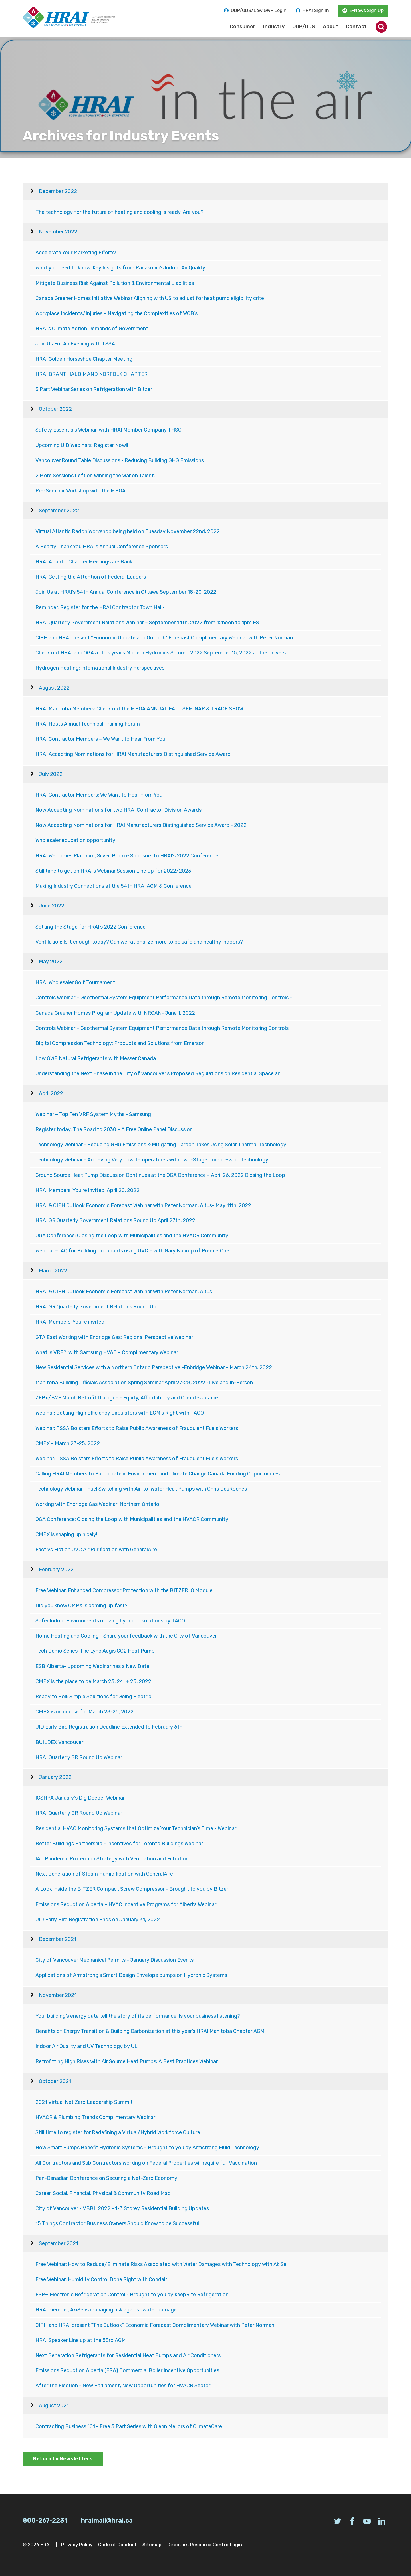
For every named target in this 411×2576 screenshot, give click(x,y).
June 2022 (51, 906)
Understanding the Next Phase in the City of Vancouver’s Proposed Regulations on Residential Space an (158, 1073)
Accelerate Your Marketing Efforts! (75, 252)
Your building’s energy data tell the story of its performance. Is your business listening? (137, 2016)
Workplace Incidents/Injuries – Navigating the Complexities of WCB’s (116, 313)
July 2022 (51, 774)
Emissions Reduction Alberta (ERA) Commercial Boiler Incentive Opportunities (127, 2370)
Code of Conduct (117, 2544)
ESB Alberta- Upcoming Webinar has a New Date (92, 1666)
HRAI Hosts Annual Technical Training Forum (87, 724)
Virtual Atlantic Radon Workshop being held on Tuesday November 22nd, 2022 (127, 531)
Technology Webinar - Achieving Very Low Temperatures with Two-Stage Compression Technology (151, 1160)
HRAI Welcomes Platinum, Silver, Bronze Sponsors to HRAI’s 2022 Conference (126, 856)
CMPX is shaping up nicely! (66, 1534)
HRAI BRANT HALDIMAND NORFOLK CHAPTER (91, 374)
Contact (356, 26)
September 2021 (58, 2243)
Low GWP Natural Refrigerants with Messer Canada (95, 1058)
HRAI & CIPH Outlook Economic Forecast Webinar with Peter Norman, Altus (123, 1291)
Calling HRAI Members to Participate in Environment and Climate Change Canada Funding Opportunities (157, 1474)
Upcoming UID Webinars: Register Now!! (81, 445)
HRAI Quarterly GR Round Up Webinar (78, 1757)
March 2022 (53, 1271)
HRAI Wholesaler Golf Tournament (75, 982)
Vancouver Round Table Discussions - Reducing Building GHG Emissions (119, 460)
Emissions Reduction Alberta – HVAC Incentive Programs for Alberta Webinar (125, 1904)
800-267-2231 (45, 2520)
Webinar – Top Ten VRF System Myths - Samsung (93, 1114)
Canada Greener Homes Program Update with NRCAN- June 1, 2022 (115, 1013)
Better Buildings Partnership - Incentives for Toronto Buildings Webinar (119, 1843)
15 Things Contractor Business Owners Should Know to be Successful (117, 2223)
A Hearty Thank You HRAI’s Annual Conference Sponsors (101, 546)
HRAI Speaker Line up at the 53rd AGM (80, 2340)
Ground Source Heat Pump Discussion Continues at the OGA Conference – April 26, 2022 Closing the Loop (160, 1175)
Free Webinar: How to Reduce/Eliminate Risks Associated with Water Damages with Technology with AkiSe (161, 2264)
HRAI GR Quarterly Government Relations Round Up (95, 1307)
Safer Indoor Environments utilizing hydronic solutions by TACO (110, 1621)
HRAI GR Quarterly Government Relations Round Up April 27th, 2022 (115, 1220)
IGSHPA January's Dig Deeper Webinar (80, 1798)
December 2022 (58, 191)
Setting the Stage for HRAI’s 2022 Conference (90, 927)
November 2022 (58, 232)
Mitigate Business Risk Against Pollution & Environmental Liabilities (114, 283)
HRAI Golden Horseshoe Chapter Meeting (83, 359)
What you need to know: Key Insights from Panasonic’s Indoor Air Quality (120, 268)
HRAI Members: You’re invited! (70, 1322)
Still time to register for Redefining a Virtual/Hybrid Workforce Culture (117, 2132)
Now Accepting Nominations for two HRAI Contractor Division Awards (118, 810)
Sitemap (152, 2544)
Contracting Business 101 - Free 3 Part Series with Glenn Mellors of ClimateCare (128, 2426)
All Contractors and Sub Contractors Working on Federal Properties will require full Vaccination (146, 2163)
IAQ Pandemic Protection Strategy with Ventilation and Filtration (112, 1859)
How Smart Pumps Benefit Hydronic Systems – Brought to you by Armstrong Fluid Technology (147, 2147)
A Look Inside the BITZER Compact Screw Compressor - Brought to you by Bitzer (131, 1889)
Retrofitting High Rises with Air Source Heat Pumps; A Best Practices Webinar (126, 2061)
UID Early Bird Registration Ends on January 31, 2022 (97, 1919)
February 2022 (56, 1569)
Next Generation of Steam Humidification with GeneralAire (104, 1874)
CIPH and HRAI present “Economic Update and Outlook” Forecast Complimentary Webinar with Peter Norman (164, 638)
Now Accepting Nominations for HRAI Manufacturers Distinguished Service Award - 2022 (141, 825)
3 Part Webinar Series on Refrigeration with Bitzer (93, 389)
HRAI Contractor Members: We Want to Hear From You (98, 795)
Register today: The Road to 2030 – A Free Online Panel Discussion (114, 1129)
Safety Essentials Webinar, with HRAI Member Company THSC (108, 430)
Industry (274, 26)
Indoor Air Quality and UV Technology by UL (86, 2046)
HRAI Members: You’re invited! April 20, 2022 (87, 1190)
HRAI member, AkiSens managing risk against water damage (106, 2310)
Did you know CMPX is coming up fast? (81, 1605)
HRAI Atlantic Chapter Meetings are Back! (84, 562)
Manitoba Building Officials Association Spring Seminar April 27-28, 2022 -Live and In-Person (144, 1382)
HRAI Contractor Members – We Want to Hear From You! (100, 739)
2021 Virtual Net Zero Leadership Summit (84, 2102)
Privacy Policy (76, 2544)
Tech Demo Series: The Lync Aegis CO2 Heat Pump (95, 1651)
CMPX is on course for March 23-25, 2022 (84, 1712)
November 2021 (57, 1995)
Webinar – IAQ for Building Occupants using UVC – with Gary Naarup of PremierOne (132, 1251)
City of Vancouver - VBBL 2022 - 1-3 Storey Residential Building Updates (122, 2208)
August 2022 (54, 688)
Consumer (242, 26)
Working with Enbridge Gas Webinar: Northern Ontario (97, 1504)
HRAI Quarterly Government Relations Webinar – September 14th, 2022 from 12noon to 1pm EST (149, 622)
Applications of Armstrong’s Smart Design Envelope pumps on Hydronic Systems (131, 1975)
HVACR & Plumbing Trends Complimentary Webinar (95, 2117)
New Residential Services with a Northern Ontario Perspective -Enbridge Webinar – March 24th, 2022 (153, 1367)
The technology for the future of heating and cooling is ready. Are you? (119, 212)
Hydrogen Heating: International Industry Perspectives (99, 668)
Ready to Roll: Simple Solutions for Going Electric (93, 1696)
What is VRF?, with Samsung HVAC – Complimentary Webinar (106, 1352)
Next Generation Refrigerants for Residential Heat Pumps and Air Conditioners (128, 2355)
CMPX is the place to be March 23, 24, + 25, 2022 (93, 1681)
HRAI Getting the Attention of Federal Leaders (90, 577)
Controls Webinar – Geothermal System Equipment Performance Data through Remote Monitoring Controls (162, 1028)
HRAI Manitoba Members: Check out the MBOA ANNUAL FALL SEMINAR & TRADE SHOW (139, 709)
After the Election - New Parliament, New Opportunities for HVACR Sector (122, 2385)
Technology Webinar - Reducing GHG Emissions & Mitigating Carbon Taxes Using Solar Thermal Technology (160, 1144)
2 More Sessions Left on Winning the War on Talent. (95, 475)
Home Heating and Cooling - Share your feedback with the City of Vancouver (126, 1636)
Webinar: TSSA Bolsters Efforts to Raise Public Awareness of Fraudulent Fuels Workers (136, 1428)
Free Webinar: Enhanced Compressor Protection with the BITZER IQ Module (124, 1590)
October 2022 (55, 409)
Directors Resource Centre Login (204, 2544)
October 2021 (55, 2081)
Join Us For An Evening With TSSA (75, 344)
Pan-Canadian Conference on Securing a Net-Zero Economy (106, 2178)
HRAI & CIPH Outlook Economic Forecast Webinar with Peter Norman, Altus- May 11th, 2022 (143, 1205)
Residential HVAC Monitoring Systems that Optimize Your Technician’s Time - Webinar (135, 1828)
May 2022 (51, 961)
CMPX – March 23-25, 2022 (67, 1443)
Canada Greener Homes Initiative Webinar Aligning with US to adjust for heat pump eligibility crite (149, 298)
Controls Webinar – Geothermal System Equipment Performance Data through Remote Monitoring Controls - (163, 997)
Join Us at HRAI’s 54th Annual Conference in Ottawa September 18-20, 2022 (125, 592)
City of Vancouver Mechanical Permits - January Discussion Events (114, 1960)
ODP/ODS (303, 26)
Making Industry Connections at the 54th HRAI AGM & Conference (113, 886)
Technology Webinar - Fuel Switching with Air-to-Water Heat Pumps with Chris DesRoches (141, 1489)
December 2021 (57, 1939)
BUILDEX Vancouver (59, 1742)
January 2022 (55, 1777)
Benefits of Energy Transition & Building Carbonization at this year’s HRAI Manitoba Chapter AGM (150, 2031)
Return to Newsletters (63, 2459)
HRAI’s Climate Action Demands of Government (91, 328)
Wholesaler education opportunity (75, 840)
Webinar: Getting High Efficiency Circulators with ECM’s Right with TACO (119, 1413)
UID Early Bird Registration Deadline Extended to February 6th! (109, 1727)
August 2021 (54, 2405)
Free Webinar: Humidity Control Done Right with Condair (101, 2279)
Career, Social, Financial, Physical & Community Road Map (103, 2193)
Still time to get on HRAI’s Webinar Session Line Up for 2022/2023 (113, 871)
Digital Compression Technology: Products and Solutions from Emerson (120, 1043)
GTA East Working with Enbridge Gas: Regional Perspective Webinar (114, 1337)
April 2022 (51, 1093)
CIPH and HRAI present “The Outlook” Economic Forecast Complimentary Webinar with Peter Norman (154, 2325)
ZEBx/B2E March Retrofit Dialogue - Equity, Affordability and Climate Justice (126, 1398)
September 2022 (59, 510)
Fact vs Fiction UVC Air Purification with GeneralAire (96, 1549)
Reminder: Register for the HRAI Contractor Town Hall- (100, 607)
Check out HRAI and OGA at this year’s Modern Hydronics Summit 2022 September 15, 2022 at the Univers (160, 653)
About (330, 26)
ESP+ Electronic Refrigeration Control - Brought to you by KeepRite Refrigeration (132, 2294)
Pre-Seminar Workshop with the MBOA (80, 491)
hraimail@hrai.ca (107, 2520)
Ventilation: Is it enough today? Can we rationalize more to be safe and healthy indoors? (139, 942)
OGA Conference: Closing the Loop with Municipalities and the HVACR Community (131, 1235)
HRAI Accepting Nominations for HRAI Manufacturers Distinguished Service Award (133, 754)
